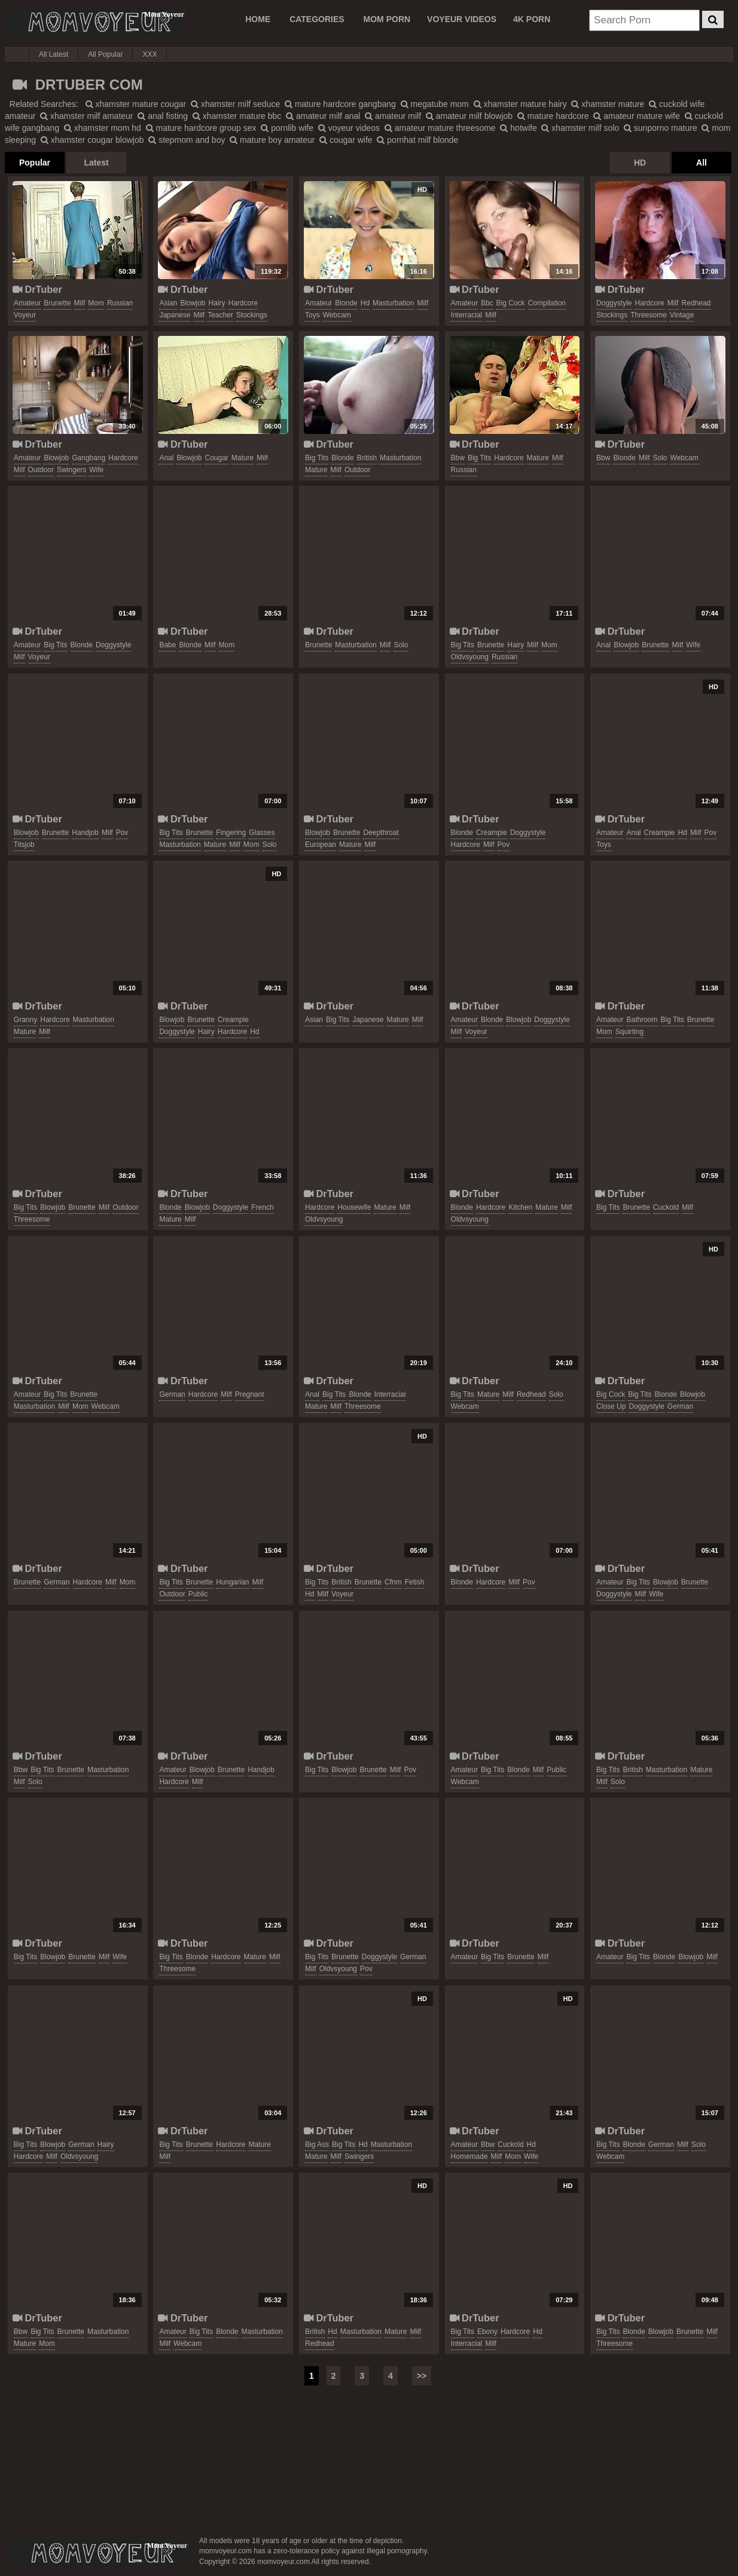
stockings (251, 315)
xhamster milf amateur (86, 116)
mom (96, 303)
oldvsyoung (470, 657)
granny (25, 1019)
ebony (487, 2331)
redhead (696, 303)
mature (242, 458)
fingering (231, 832)
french (262, 1207)
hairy (216, 303)
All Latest (53, 54)
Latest (96, 162)
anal (166, 458)
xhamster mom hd (102, 128)
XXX (149, 54)
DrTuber (37, 289)
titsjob (24, 844)
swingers (71, 470)
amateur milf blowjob (469, 116)
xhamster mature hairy (520, 104)
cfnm (393, 1582)
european (320, 844)
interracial (467, 315)
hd (365, 303)
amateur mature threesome (440, 128)
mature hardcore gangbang (340, 104)
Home (257, 19)
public (198, 1594)
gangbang (88, 458)
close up (611, 1406)
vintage (682, 315)
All (701, 162)
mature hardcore (553, 116)
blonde (346, 303)
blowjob (192, 303)
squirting (629, 1031)
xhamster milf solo (580, 128)
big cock (510, 303)
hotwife (518, 128)
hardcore (243, 303)
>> (421, 2376)
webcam (337, 315)
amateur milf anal (323, 116)
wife (96, 470)
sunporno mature (660, 128)
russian (120, 303)
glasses (262, 832)
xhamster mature (607, 104)
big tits (316, 458)
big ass (317, 2144)
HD (640, 162)
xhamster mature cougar (136, 104)
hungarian (232, 1582)
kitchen (520, 1207)
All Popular (105, 54)
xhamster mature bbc (237, 116)
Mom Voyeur (94, 22)
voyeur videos (349, 128)
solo (660, 458)
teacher (220, 315)
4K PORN (531, 19)
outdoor (41, 470)
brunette (57, 303)
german (172, 1394)
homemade (469, 2156)
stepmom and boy (186, 140)
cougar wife (345, 140)
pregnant (249, 1394)
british (367, 458)
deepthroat (380, 832)
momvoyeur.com (97, 2553)
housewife (354, 1207)
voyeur (25, 315)
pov (122, 832)
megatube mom (435, 104)
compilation (547, 303)
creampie (491, 832)
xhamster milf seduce (235, 104)
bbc (487, 303)
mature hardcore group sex (201, 128)
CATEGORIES (316, 19)
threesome (648, 315)
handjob (85, 832)
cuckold (666, 1207)
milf (80, 303)
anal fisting (163, 116)
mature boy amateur (272, 140)
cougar (216, 458)
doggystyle (614, 303)
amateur (27, 303)
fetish (415, 1582)
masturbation (393, 303)
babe (167, 645)
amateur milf (393, 116)
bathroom (641, 1019)
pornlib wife (287, 128)
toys (312, 315)
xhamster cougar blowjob (92, 140)
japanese (174, 315)
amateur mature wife (636, 116)
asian (168, 303)
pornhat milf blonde (417, 140)
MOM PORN (387, 19)
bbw (458, 458)
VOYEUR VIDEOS (461, 19)
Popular (34, 162)
